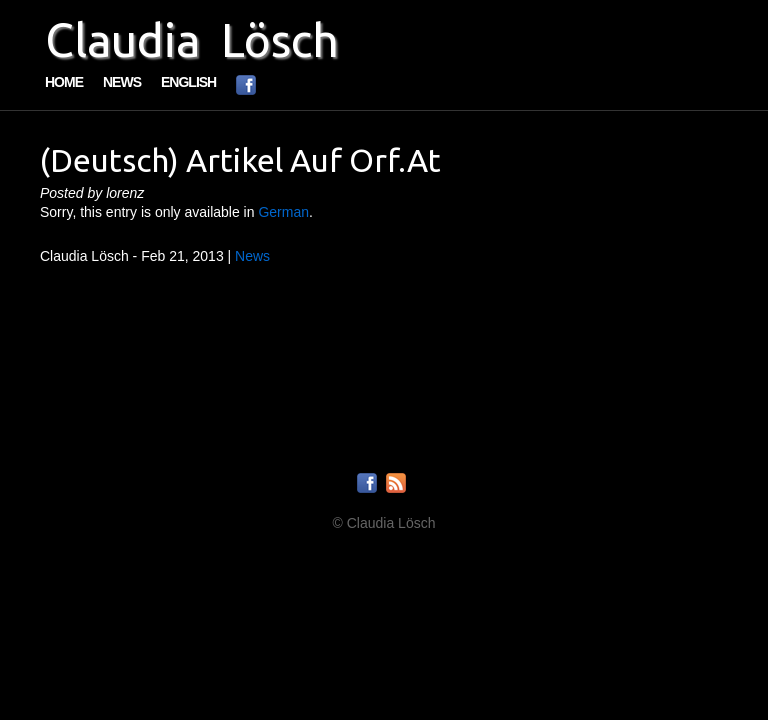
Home (64, 82)
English (188, 82)
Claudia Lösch (192, 40)
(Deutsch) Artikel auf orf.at (240, 160)
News (122, 82)
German (283, 212)
